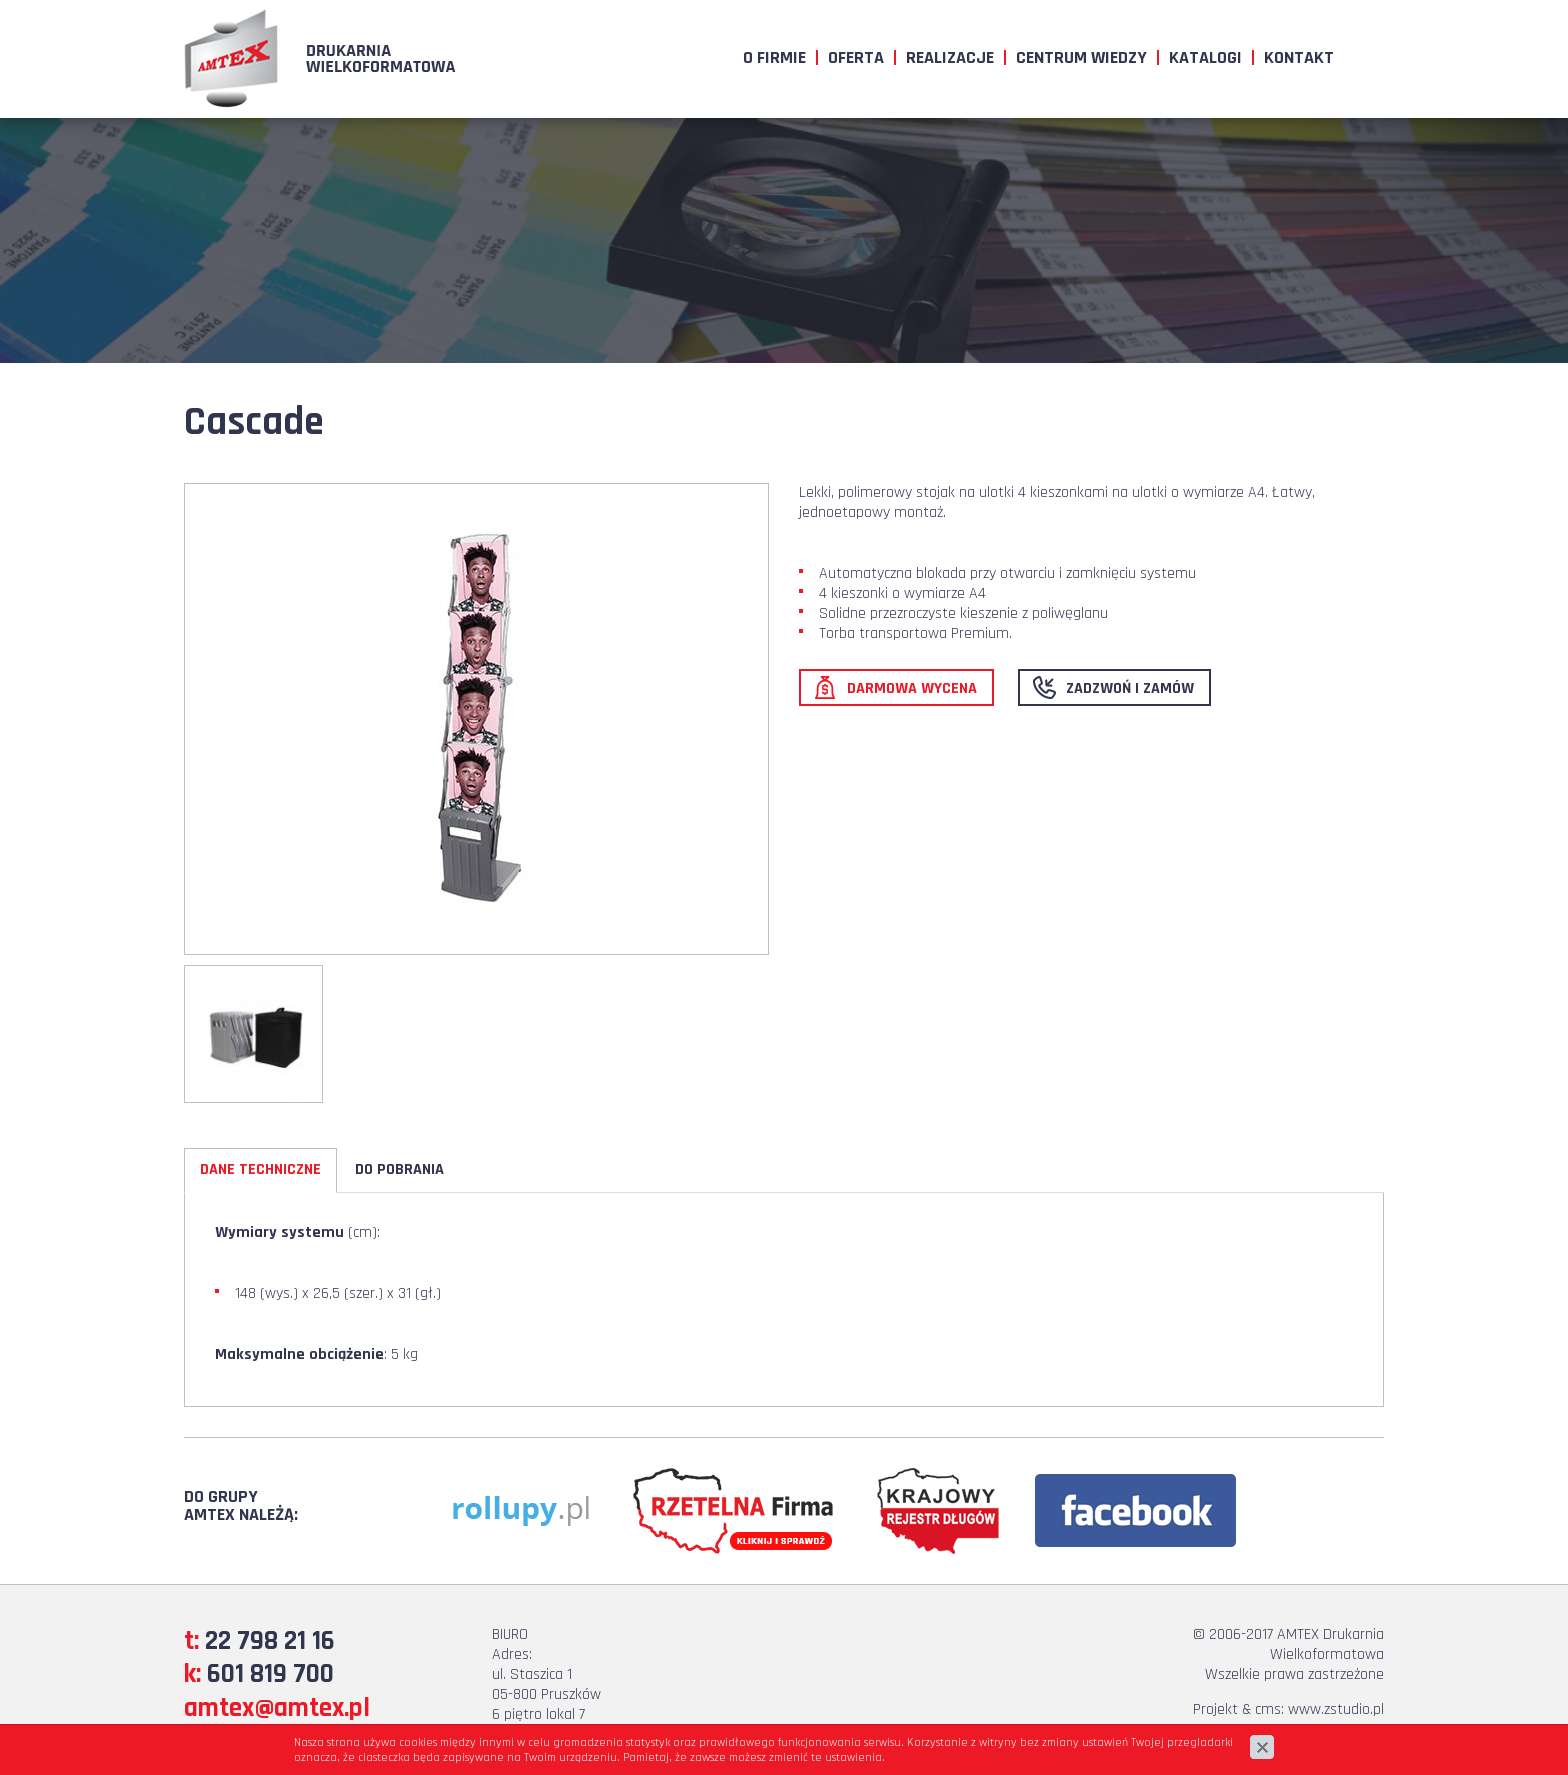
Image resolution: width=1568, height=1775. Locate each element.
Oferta (856, 57)
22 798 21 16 (270, 1641)
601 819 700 (270, 1674)
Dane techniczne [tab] (260, 1169)
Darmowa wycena (912, 688)
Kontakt (1299, 57)
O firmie (774, 57)
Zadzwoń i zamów (1130, 688)
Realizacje (950, 57)
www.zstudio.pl (1336, 1709)
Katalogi (1205, 57)
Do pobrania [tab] (399, 1169)
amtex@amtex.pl (277, 1708)
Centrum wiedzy (1081, 57)
